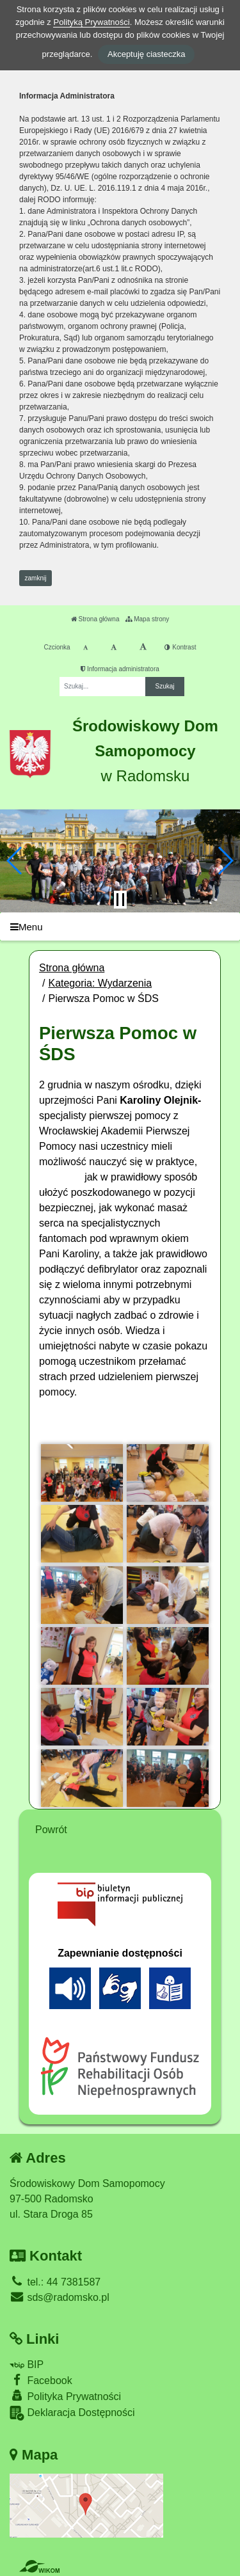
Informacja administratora (120, 668)
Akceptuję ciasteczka (146, 54)
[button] (15, 861)
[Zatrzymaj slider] (120, 899)
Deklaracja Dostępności (72, 2413)
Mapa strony (147, 619)
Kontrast (180, 647)
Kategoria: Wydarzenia (100, 983)
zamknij (36, 578)
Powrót (51, 1829)
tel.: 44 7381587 (55, 2282)
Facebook (41, 2380)
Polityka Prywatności (65, 2396)
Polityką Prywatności (91, 22)
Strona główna (95, 619)
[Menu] (120, 926)
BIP (27, 2364)
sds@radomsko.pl (59, 2297)
